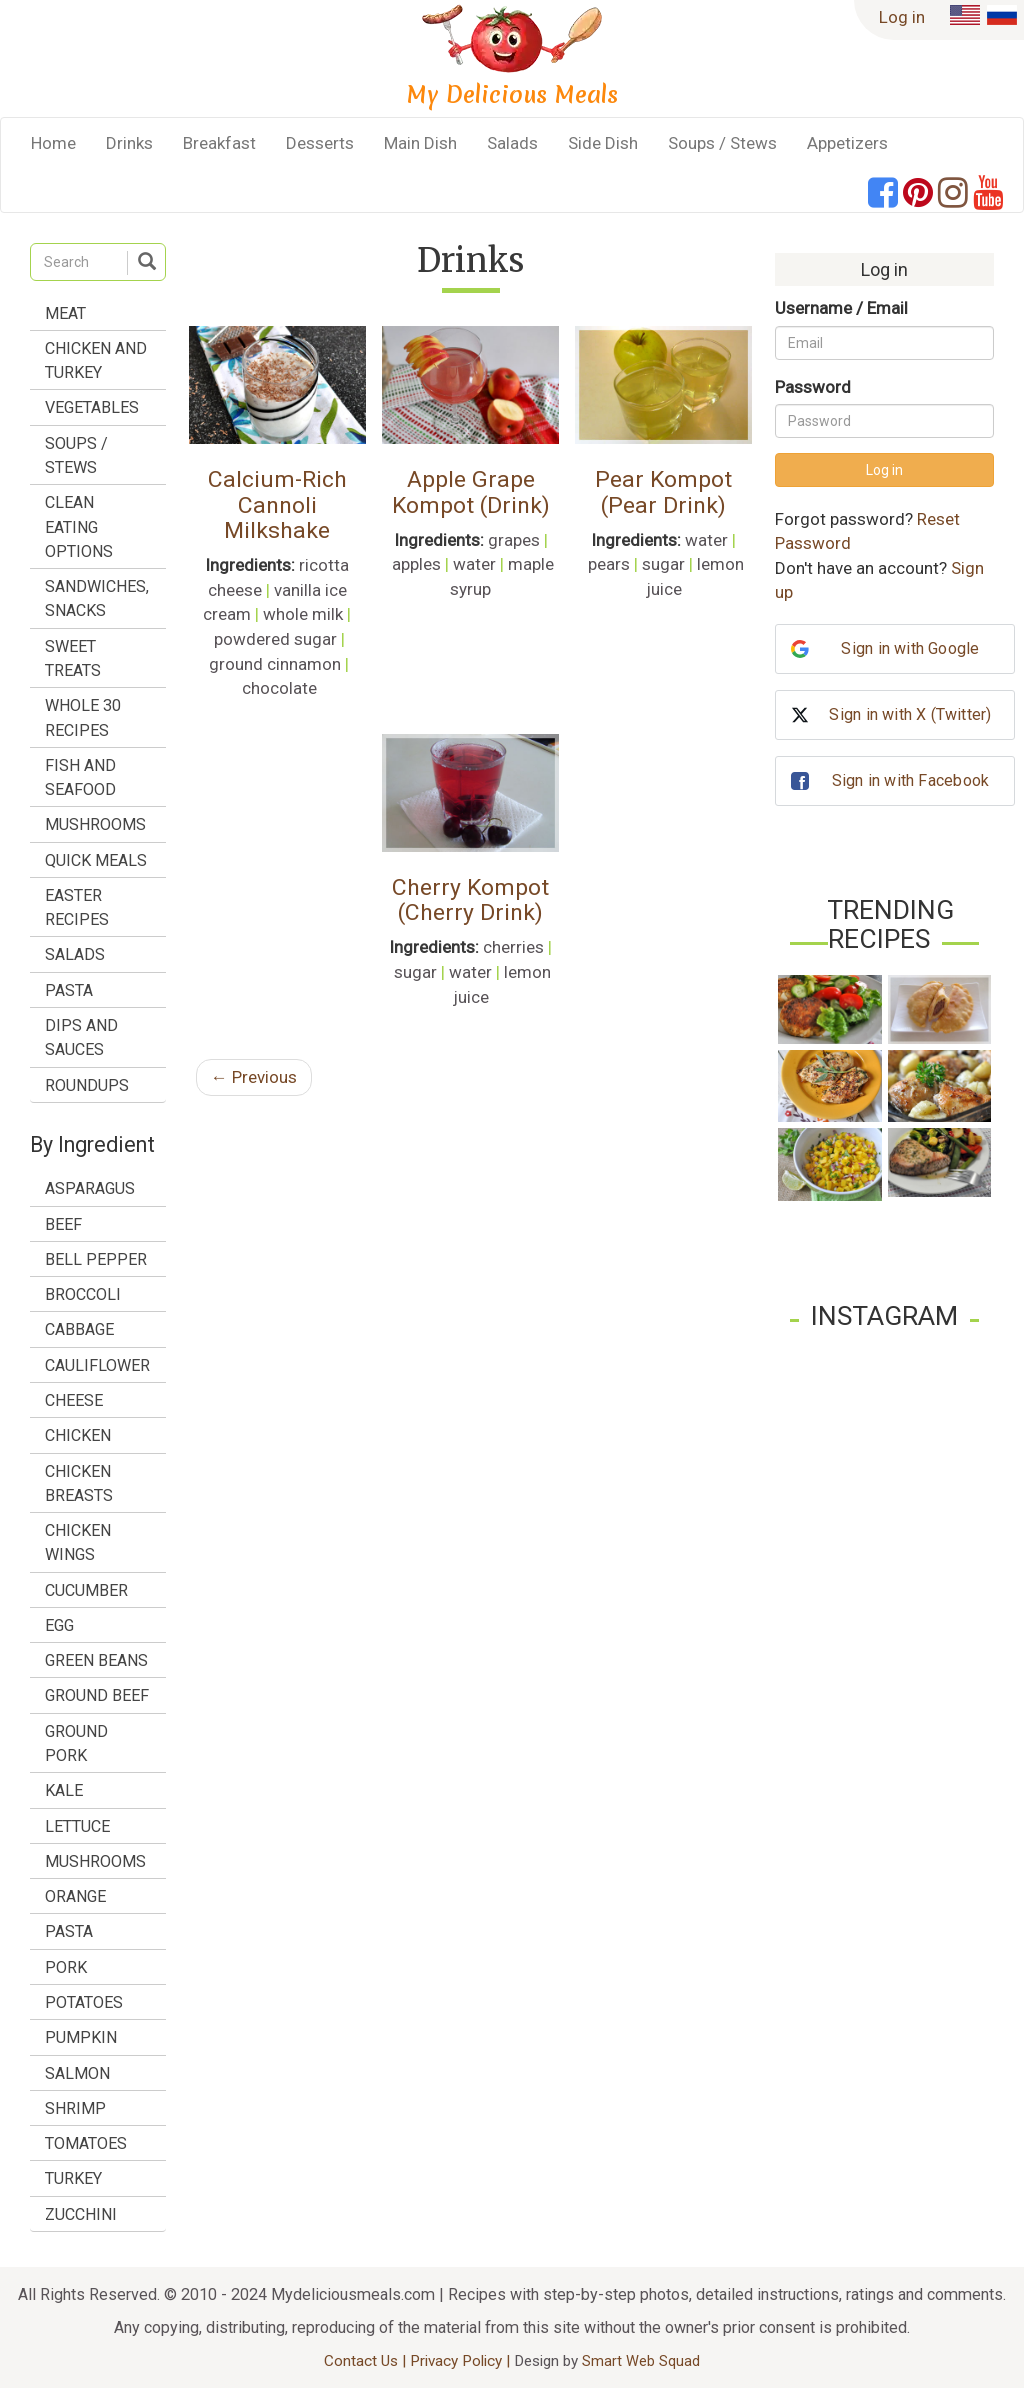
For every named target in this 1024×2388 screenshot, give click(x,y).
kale (64, 1790)
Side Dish (603, 143)
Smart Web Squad (641, 2361)
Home (53, 143)
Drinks (129, 143)
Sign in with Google (910, 648)
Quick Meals (96, 860)
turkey (73, 2178)
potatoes (84, 2002)
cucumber (86, 1590)
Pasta (69, 990)
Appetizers (847, 143)
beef (63, 1224)
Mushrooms (95, 824)
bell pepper (96, 1259)
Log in (902, 17)
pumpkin (81, 2037)
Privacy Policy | (462, 2361)
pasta (69, 1931)
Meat (65, 313)
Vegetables (92, 407)
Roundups (87, 1085)
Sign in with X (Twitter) (910, 714)
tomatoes (86, 2143)
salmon (77, 2073)
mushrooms (95, 1861)
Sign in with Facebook (910, 780)
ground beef (97, 1695)
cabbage (79, 1329)
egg (59, 1625)
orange (75, 1896)
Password (813, 387)
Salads (512, 143)
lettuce (77, 1826)
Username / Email (841, 308)
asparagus (90, 1188)
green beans (96, 1660)
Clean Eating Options (79, 527)
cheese (74, 1400)
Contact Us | (367, 2361)
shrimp (75, 2108)
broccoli (83, 1294)
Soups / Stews (722, 143)
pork (66, 1967)
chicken (78, 1435)
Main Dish (420, 143)
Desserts (320, 143)
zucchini (81, 2214)
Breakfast (219, 143)
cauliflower (97, 1365)
